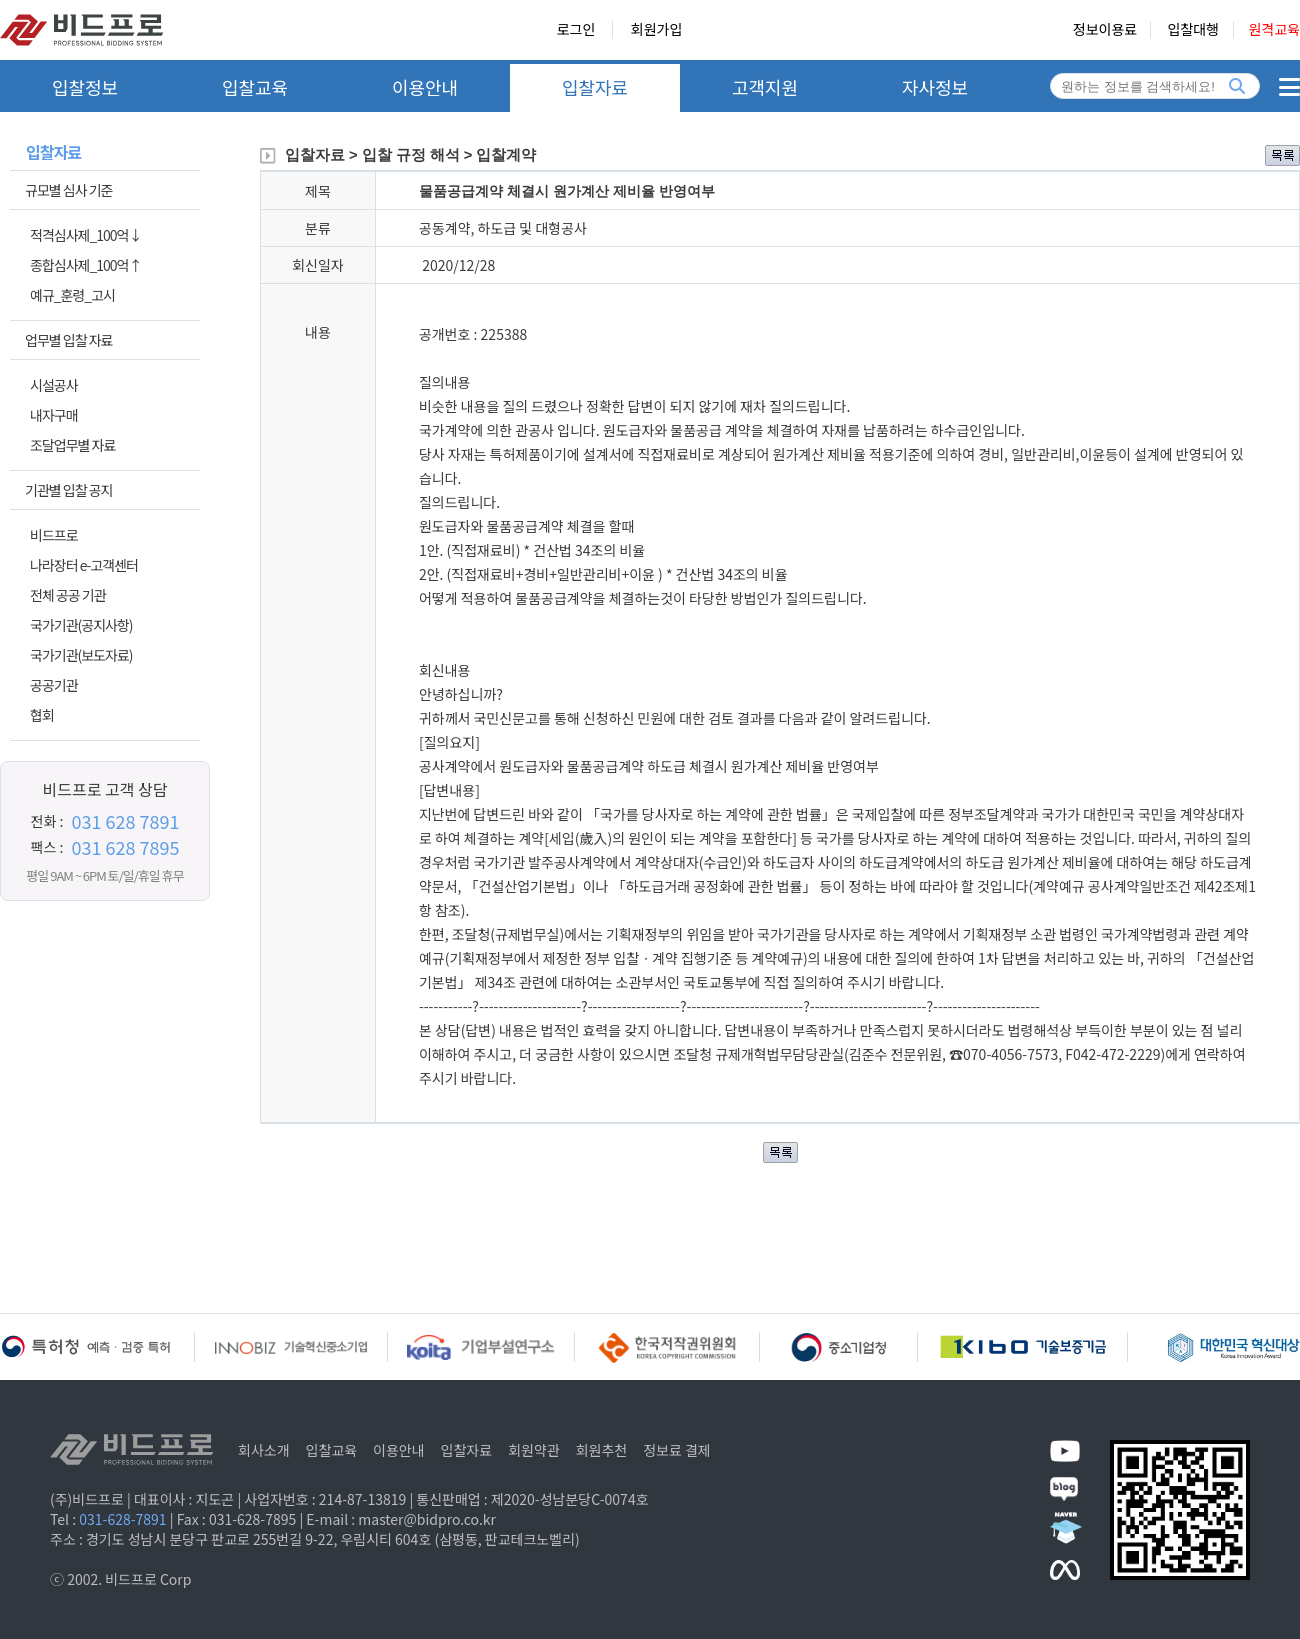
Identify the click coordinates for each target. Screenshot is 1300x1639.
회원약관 (534, 1450)
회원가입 (657, 30)
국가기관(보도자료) (81, 655)
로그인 (576, 30)
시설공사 (54, 385)
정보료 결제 (677, 1450)
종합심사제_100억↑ (85, 265)
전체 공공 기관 (68, 595)
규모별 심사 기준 (68, 190)
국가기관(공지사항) (81, 625)
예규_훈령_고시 (72, 295)
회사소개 (264, 1450)
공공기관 (54, 685)
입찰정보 (85, 87)
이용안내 (425, 87)
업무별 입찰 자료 (68, 340)
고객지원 (765, 87)
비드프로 (54, 535)
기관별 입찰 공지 (68, 490)
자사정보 (935, 87)
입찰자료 (595, 87)
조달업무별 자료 (72, 445)
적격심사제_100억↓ (85, 235)
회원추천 (602, 1450)
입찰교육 (255, 87)
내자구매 (54, 415)
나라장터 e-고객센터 (84, 565)
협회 (42, 715)
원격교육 (1274, 30)
